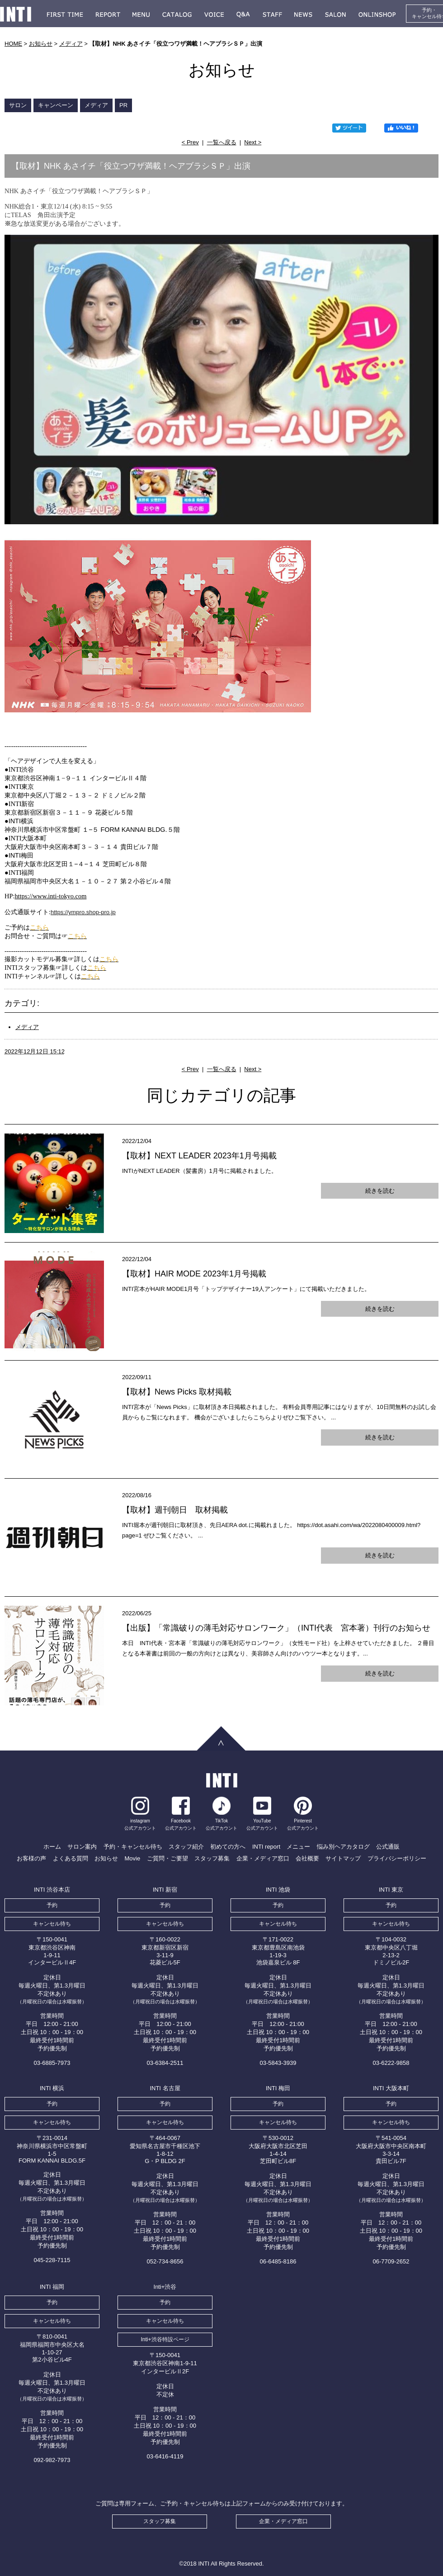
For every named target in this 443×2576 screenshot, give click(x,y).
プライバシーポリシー (397, 1858)
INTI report (266, 1846)
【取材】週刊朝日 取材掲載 (175, 1509)
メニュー (298, 1846)
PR (123, 105)
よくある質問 (70, 1858)
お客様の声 (31, 1858)
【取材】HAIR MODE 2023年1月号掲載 (194, 1273)
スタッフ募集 (212, 1858)
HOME (13, 43)
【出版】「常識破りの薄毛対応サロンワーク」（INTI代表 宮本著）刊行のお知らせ (276, 1627)
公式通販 (388, 1846)
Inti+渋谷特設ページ (165, 2339)
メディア (71, 43)
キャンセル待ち (52, 1924)
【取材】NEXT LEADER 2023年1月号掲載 (199, 1155)
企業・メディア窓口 (262, 1858)
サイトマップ (343, 1858)
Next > (252, 142)
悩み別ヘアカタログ (343, 1846)
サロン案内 (82, 1846)
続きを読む (380, 1190)
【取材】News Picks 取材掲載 (176, 1391)
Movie (132, 1858)
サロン (18, 105)
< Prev (190, 142)
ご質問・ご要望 (167, 1858)
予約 (52, 1905)
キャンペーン (55, 105)
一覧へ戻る (221, 142)
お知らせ (40, 43)
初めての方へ (227, 1846)
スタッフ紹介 (186, 1846)
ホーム (52, 1846)
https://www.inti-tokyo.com (50, 896)
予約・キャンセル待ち (133, 1846)
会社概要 (307, 1858)
